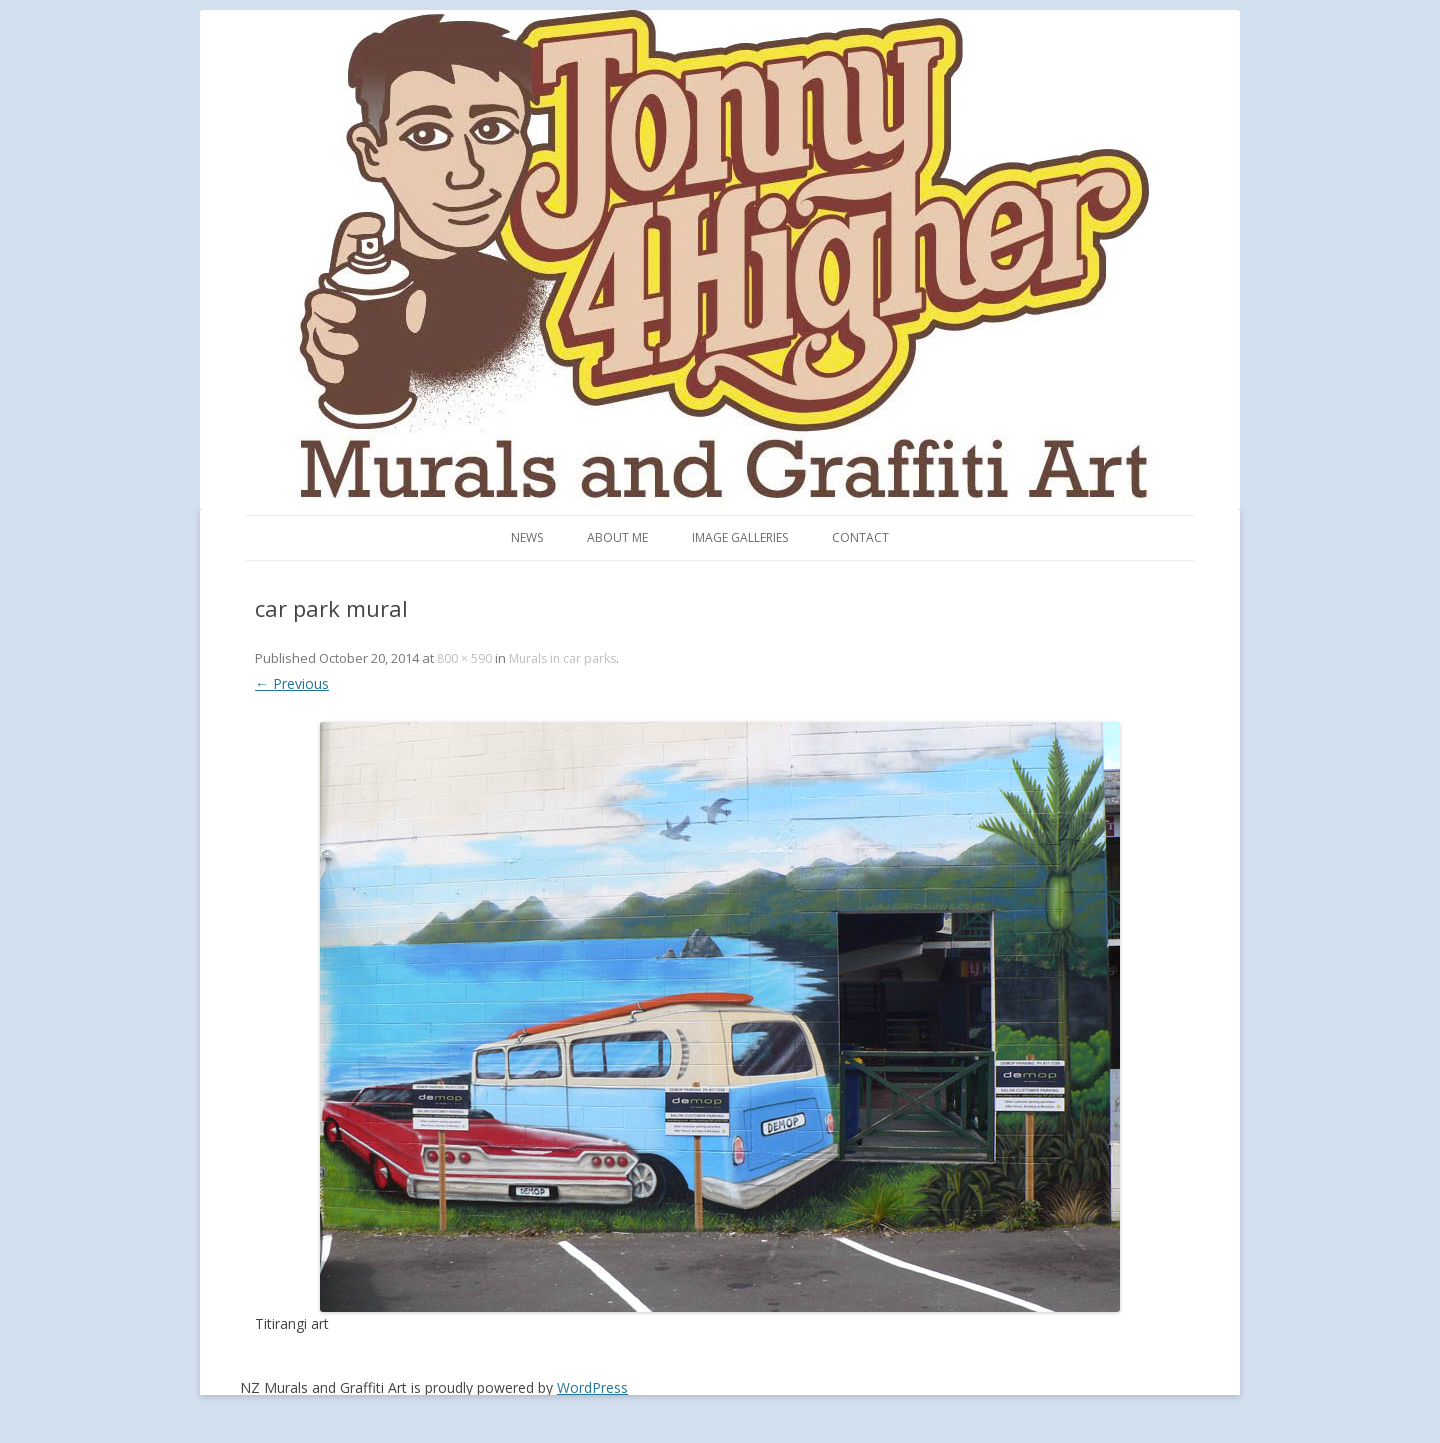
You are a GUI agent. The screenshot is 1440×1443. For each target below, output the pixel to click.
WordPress (592, 1387)
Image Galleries (740, 537)
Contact (860, 537)
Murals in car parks (562, 658)
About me (617, 537)
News (527, 537)
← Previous (292, 683)
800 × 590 (464, 658)
